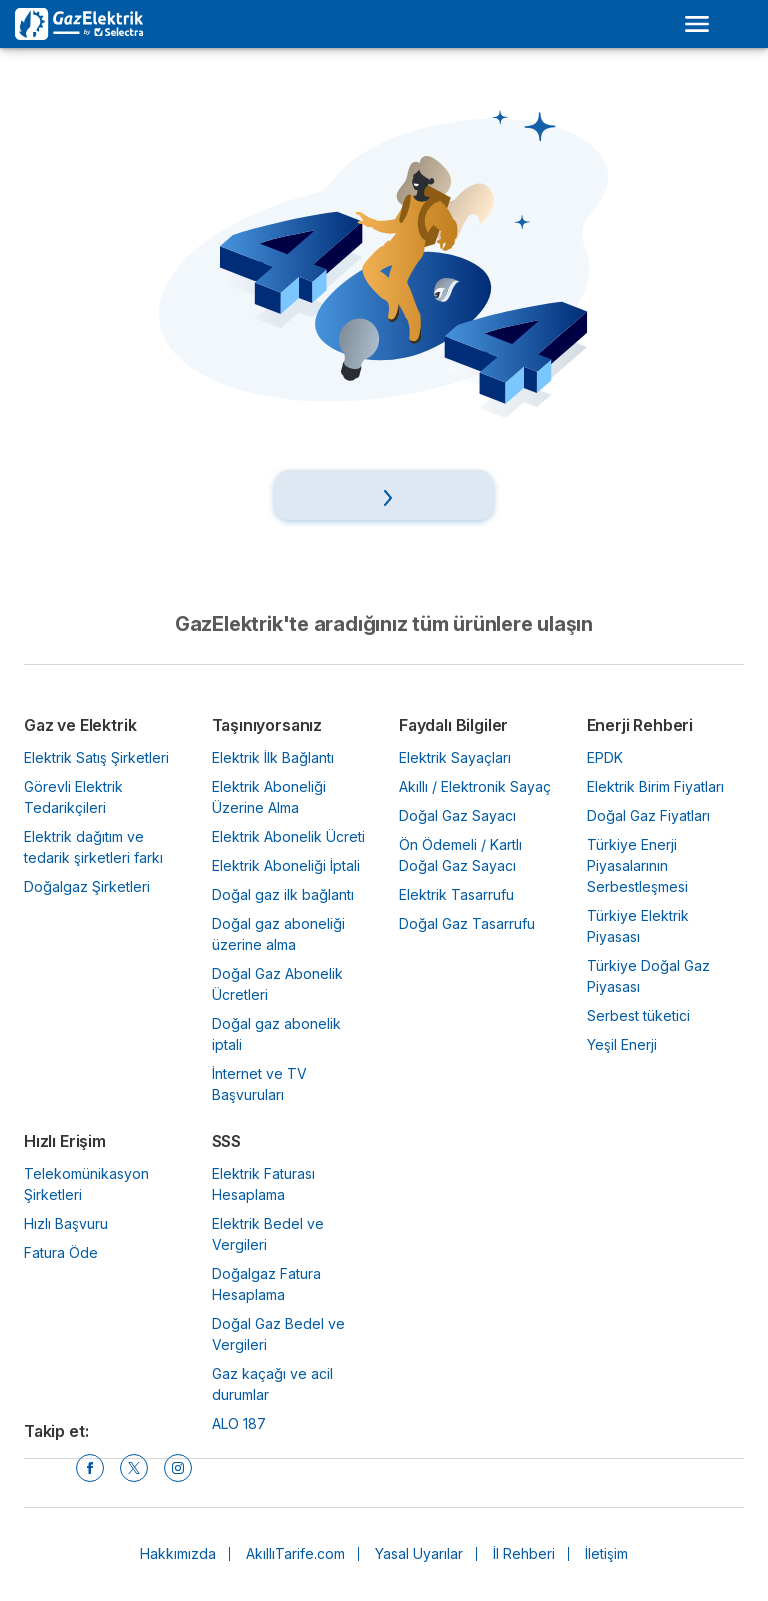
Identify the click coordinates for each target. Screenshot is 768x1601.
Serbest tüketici (638, 1015)
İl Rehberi (524, 1553)
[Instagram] (178, 1468)
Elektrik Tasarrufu (456, 894)
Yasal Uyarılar (419, 1553)
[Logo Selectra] (79, 24)
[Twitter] (134, 1468)
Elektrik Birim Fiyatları (655, 786)
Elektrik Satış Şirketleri (96, 757)
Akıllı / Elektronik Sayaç (475, 786)
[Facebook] (90, 1468)
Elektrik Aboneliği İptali (286, 865)
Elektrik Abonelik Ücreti (288, 836)
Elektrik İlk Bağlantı (273, 757)
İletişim (606, 1553)
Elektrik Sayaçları (455, 757)
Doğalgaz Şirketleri (87, 886)
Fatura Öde (61, 1252)
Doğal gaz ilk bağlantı (283, 894)
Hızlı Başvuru (66, 1223)
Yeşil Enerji (622, 1044)
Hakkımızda (178, 1553)
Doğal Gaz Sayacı (457, 815)
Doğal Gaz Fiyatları (648, 815)
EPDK (605, 757)
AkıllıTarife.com (295, 1553)
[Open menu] (697, 24)
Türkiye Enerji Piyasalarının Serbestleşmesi (637, 865)
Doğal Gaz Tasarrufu (467, 923)
